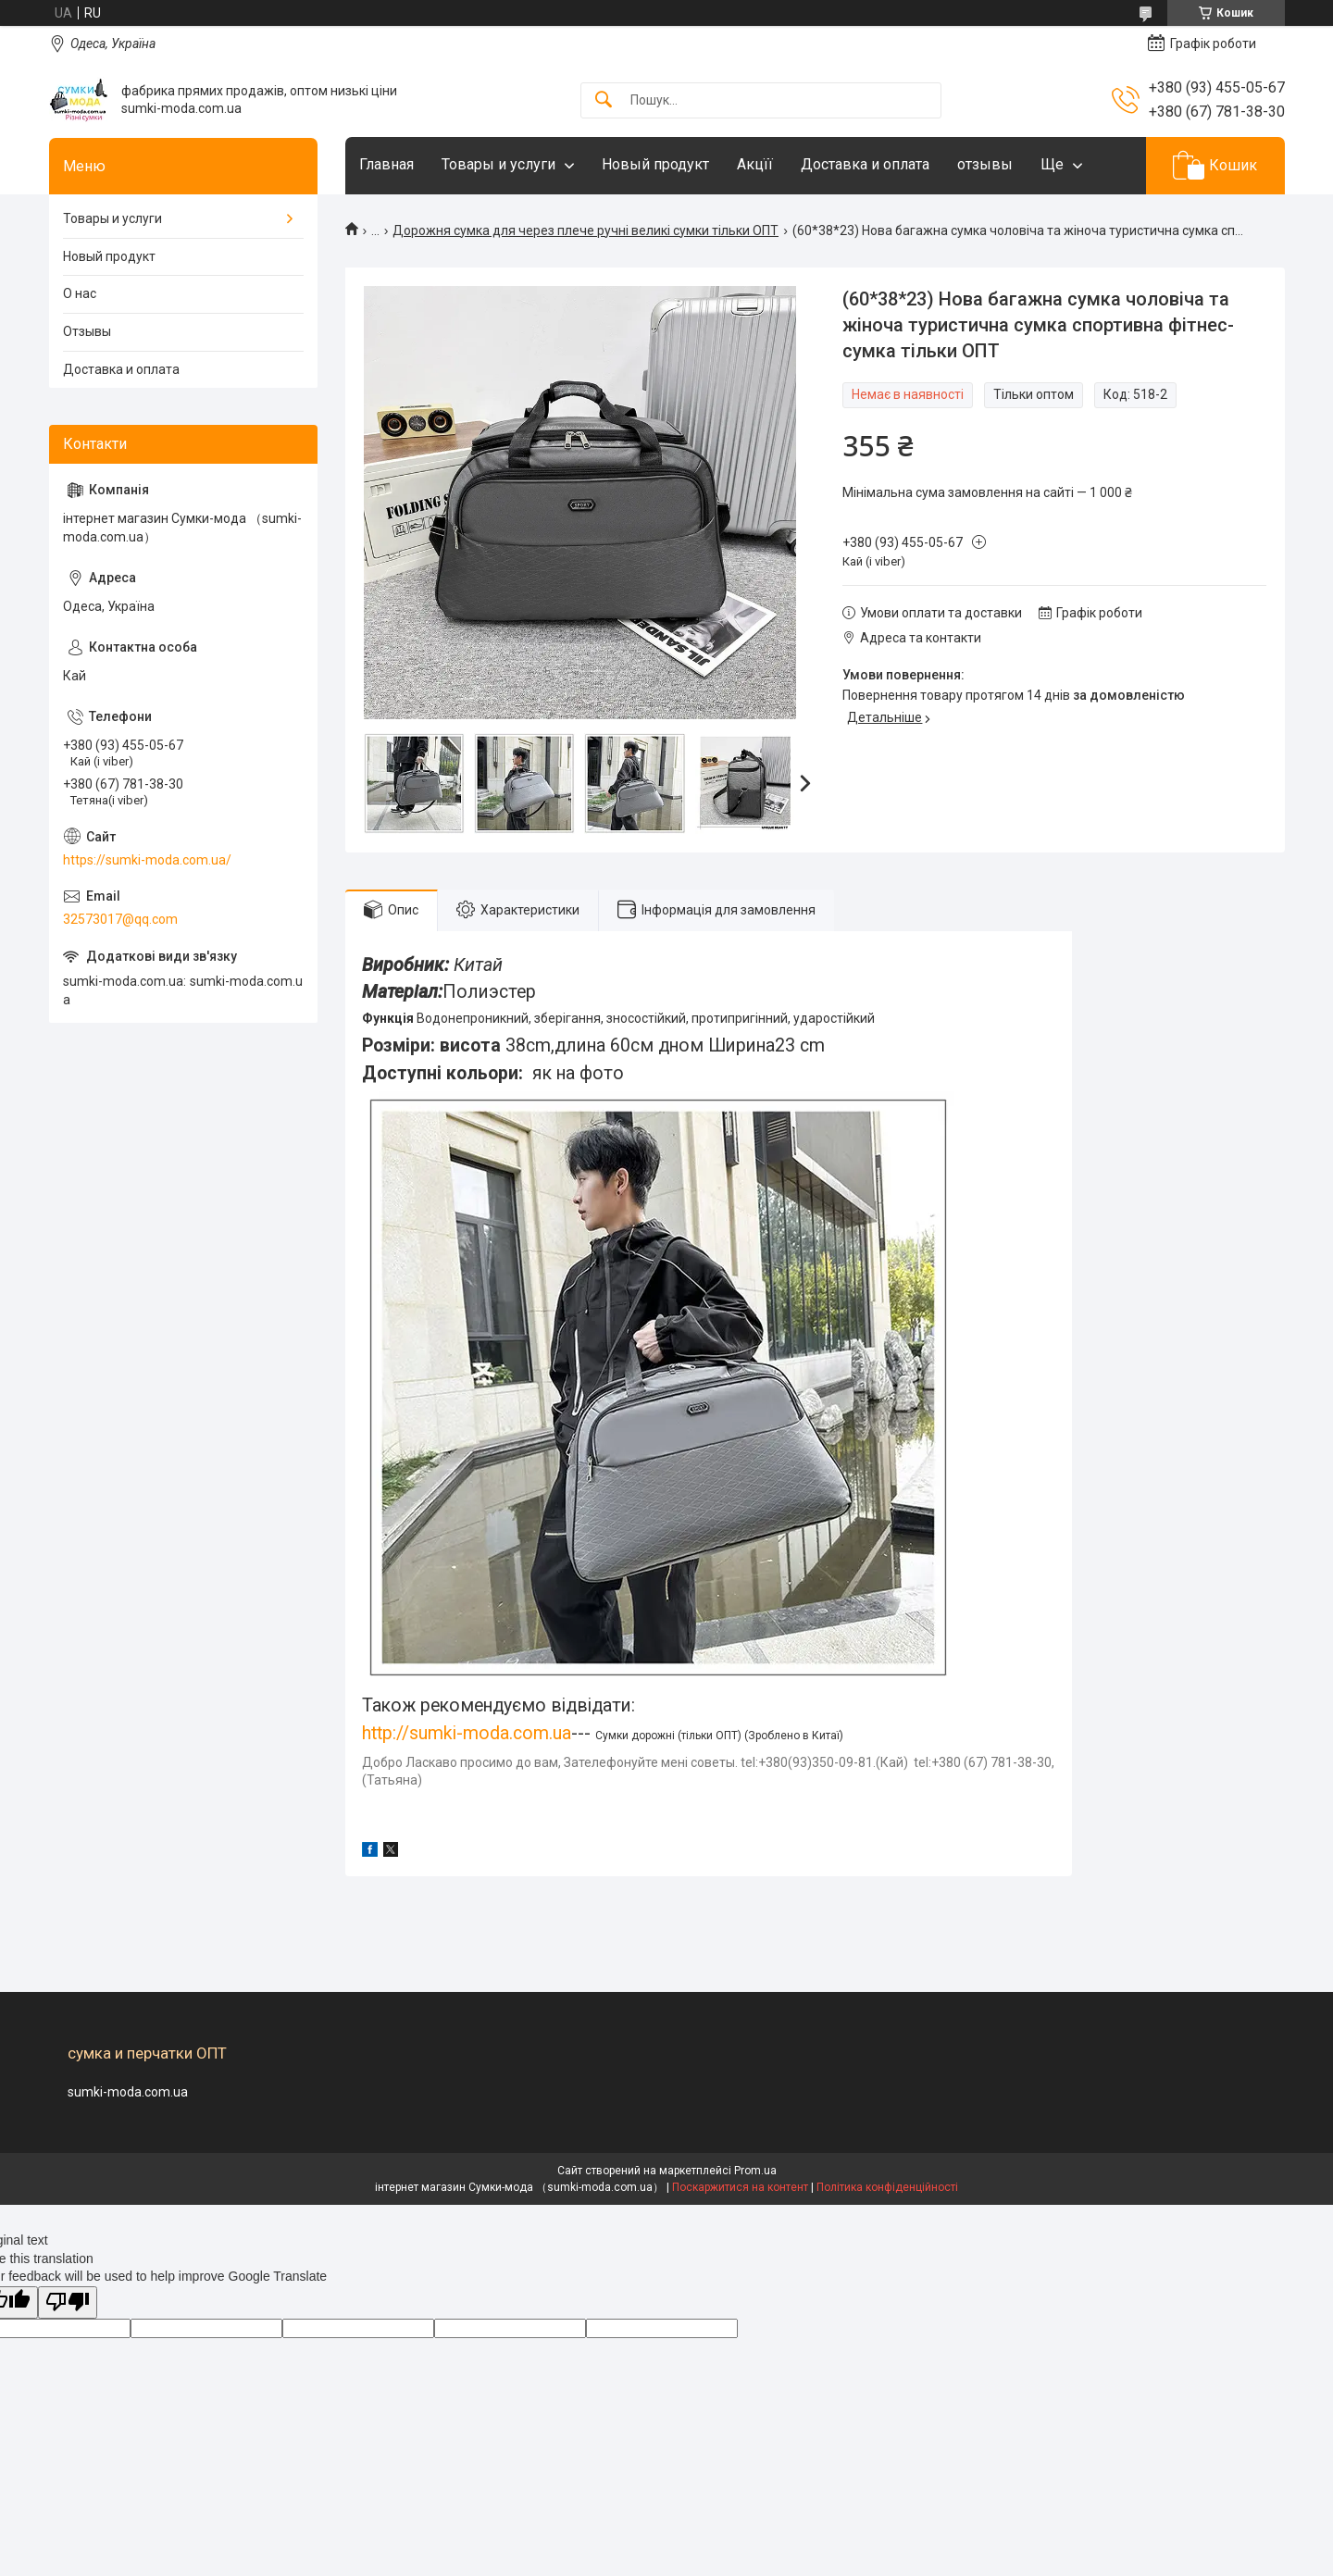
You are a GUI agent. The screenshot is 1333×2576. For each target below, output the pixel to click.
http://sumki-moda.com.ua (466, 1733)
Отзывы (87, 331)
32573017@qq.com (120, 919)
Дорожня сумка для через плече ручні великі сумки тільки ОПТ (585, 230)
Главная (386, 164)
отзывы (985, 164)
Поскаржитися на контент (740, 2187)
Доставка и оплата (865, 164)
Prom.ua (755, 2170)
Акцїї (755, 164)
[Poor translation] (67, 2302)
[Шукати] (604, 100)
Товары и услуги (498, 164)
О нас (79, 293)
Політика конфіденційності (887, 2187)
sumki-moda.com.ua (128, 2091)
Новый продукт (655, 164)
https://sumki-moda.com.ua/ (147, 859)
